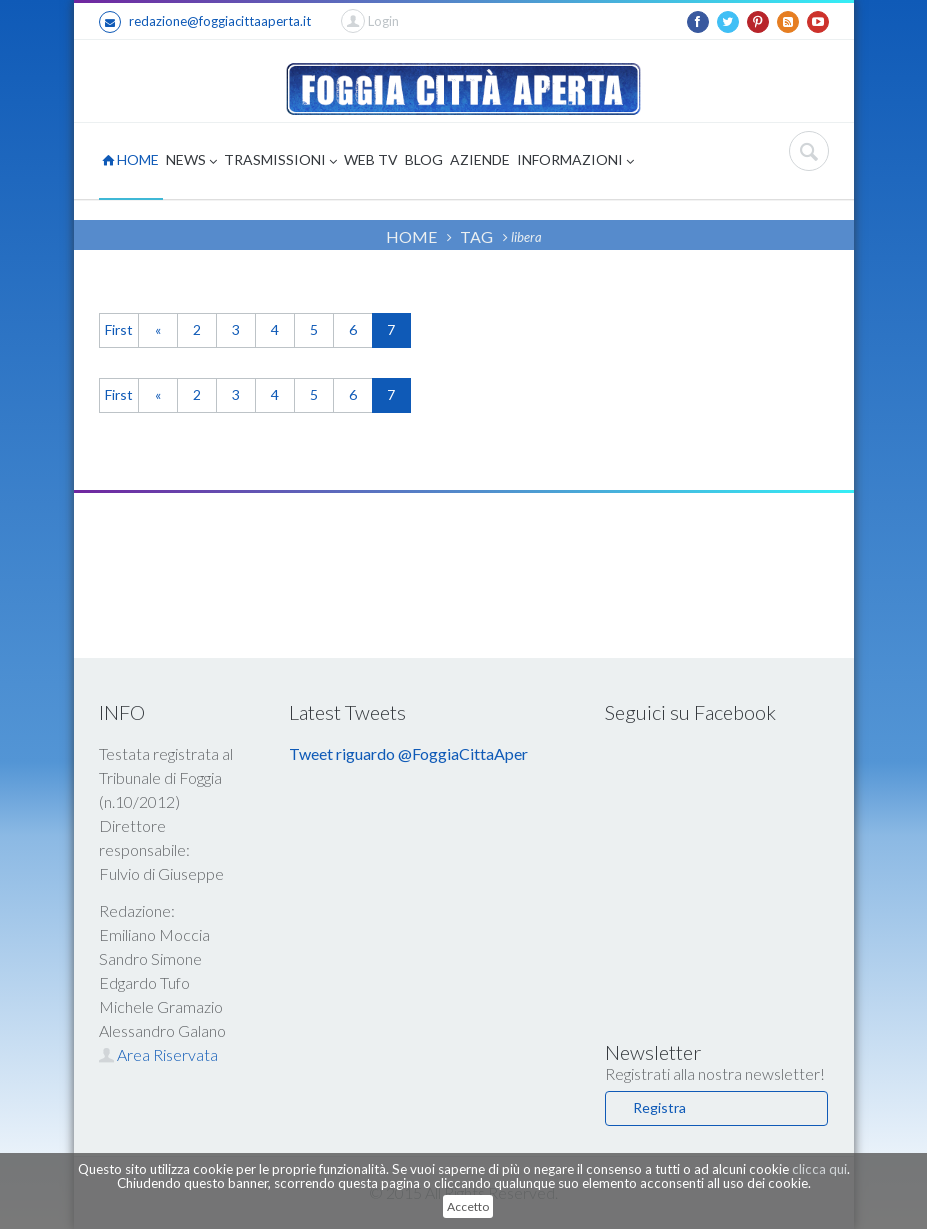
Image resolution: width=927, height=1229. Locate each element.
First (119, 329)
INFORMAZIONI (575, 161)
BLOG (424, 159)
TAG (476, 236)
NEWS (191, 161)
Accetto (468, 1206)
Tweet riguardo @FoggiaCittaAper (408, 753)
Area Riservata (158, 1054)
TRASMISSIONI (280, 161)
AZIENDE (480, 159)
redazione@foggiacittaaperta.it (205, 22)
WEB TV (371, 159)
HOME (130, 159)
